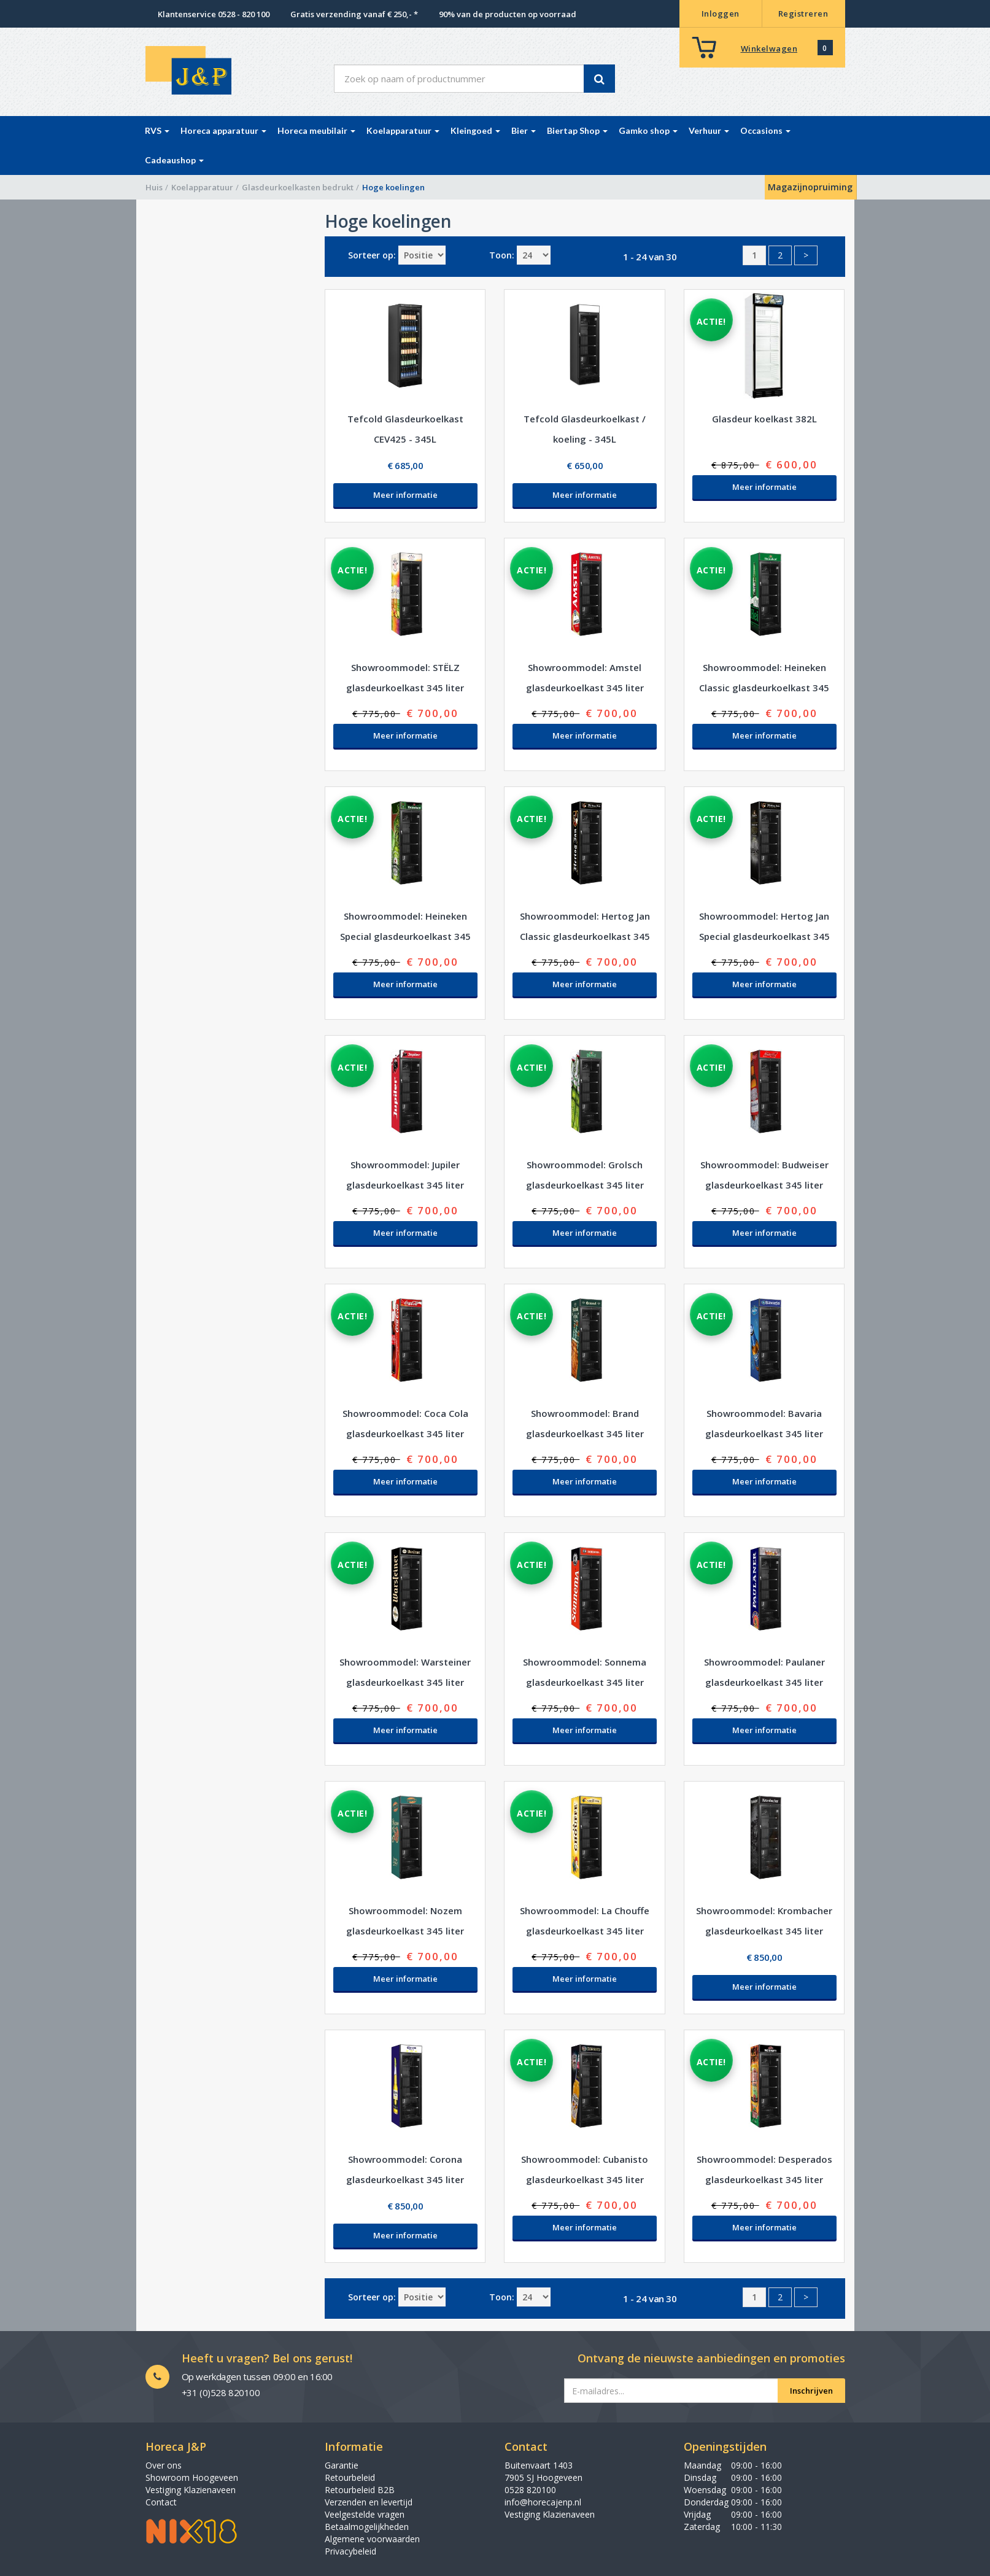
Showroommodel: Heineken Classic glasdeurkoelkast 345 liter (764, 687)
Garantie (341, 2465)
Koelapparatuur (202, 187)
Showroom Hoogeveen (191, 2477)
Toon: (501, 255)
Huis (154, 187)
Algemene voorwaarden (372, 2539)
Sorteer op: (372, 255)
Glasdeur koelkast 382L (764, 419)
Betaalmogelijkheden (367, 2526)
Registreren (803, 13)
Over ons (163, 2465)
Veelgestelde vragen (364, 2514)
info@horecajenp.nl (543, 2502)
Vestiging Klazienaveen (190, 2490)
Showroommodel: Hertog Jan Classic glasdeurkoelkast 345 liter (585, 936)
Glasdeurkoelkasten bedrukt (298, 187)
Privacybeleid (350, 2551)
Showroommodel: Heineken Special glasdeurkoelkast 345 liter (405, 936)
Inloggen (721, 13)
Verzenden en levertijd (368, 2502)
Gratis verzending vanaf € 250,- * (354, 14)
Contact (161, 2502)
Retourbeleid (350, 2477)
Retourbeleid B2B (360, 2490)
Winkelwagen (769, 48)
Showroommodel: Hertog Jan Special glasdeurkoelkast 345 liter (764, 936)
